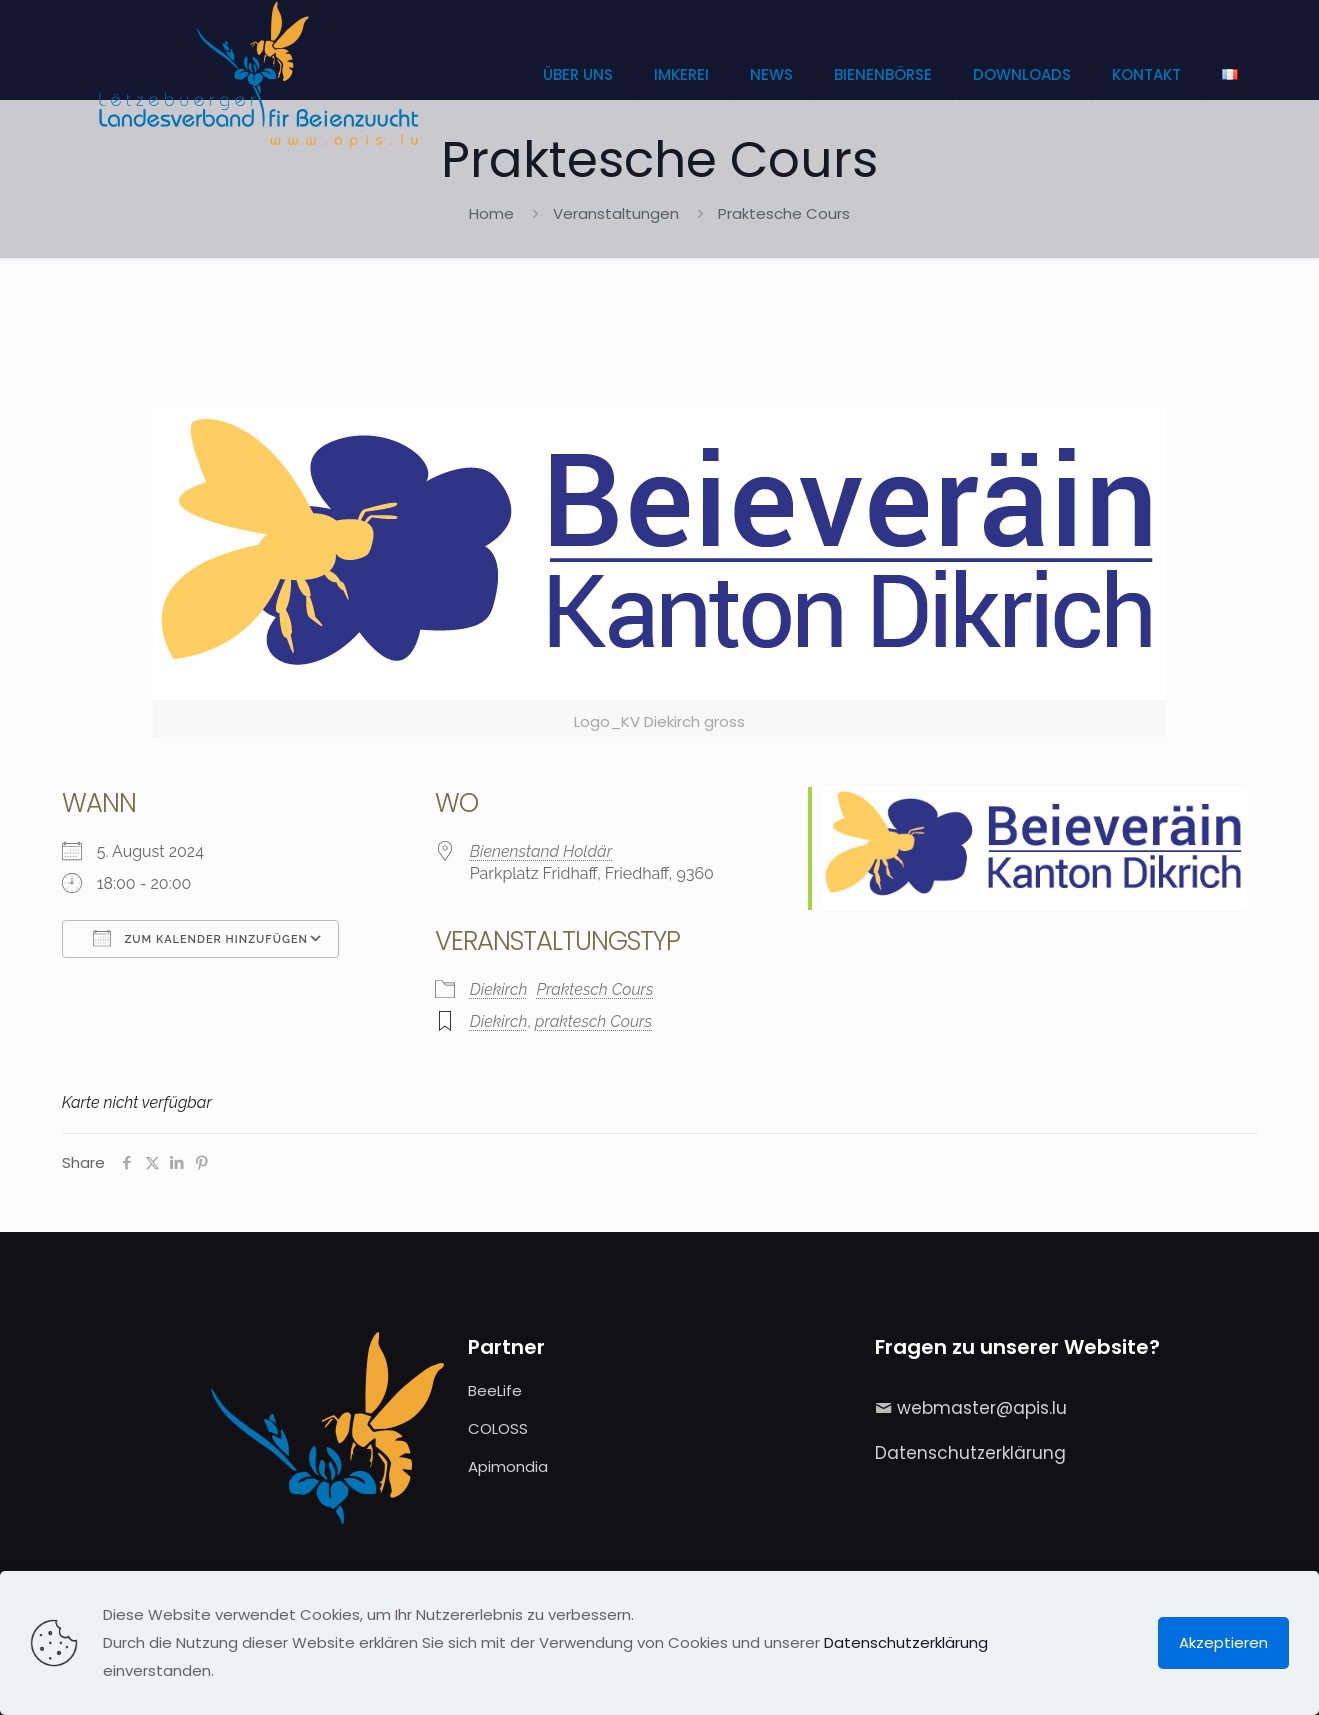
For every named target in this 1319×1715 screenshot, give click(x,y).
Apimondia (508, 1466)
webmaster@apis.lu (982, 1408)
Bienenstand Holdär (541, 851)
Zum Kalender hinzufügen (200, 938)
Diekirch (499, 989)
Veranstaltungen (616, 213)
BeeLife (495, 1390)
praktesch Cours (593, 1021)
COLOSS (498, 1428)
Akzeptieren (1223, 1642)
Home (491, 213)
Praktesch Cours (594, 989)
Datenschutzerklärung (970, 1453)
